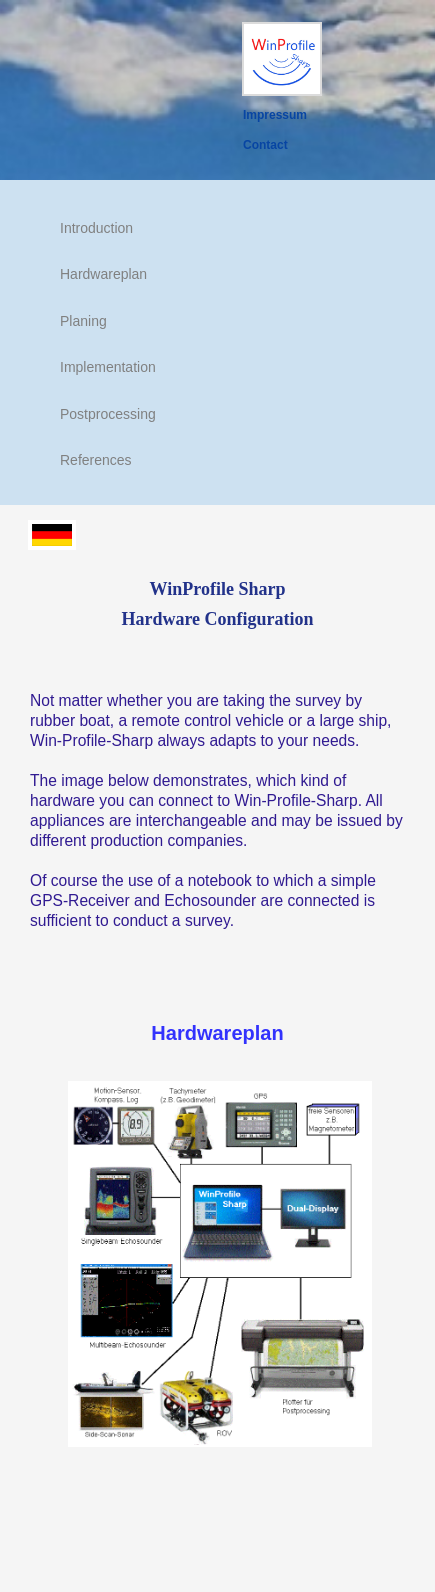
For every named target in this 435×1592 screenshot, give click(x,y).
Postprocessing (108, 414)
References (96, 460)
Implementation (108, 367)
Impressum (275, 115)
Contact (265, 145)
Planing (83, 321)
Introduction (96, 228)
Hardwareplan (103, 274)
